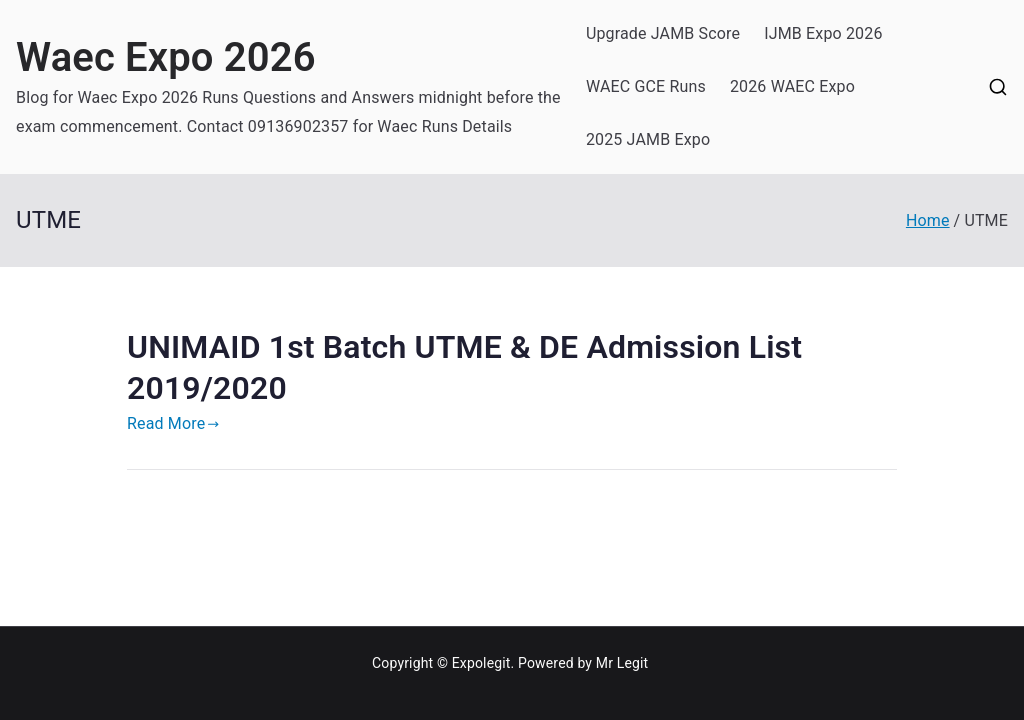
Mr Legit (622, 663)
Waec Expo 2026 (166, 57)
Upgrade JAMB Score (663, 33)
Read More (173, 423)
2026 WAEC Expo (792, 86)
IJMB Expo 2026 (823, 33)
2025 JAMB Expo (648, 139)
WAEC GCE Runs (646, 86)
